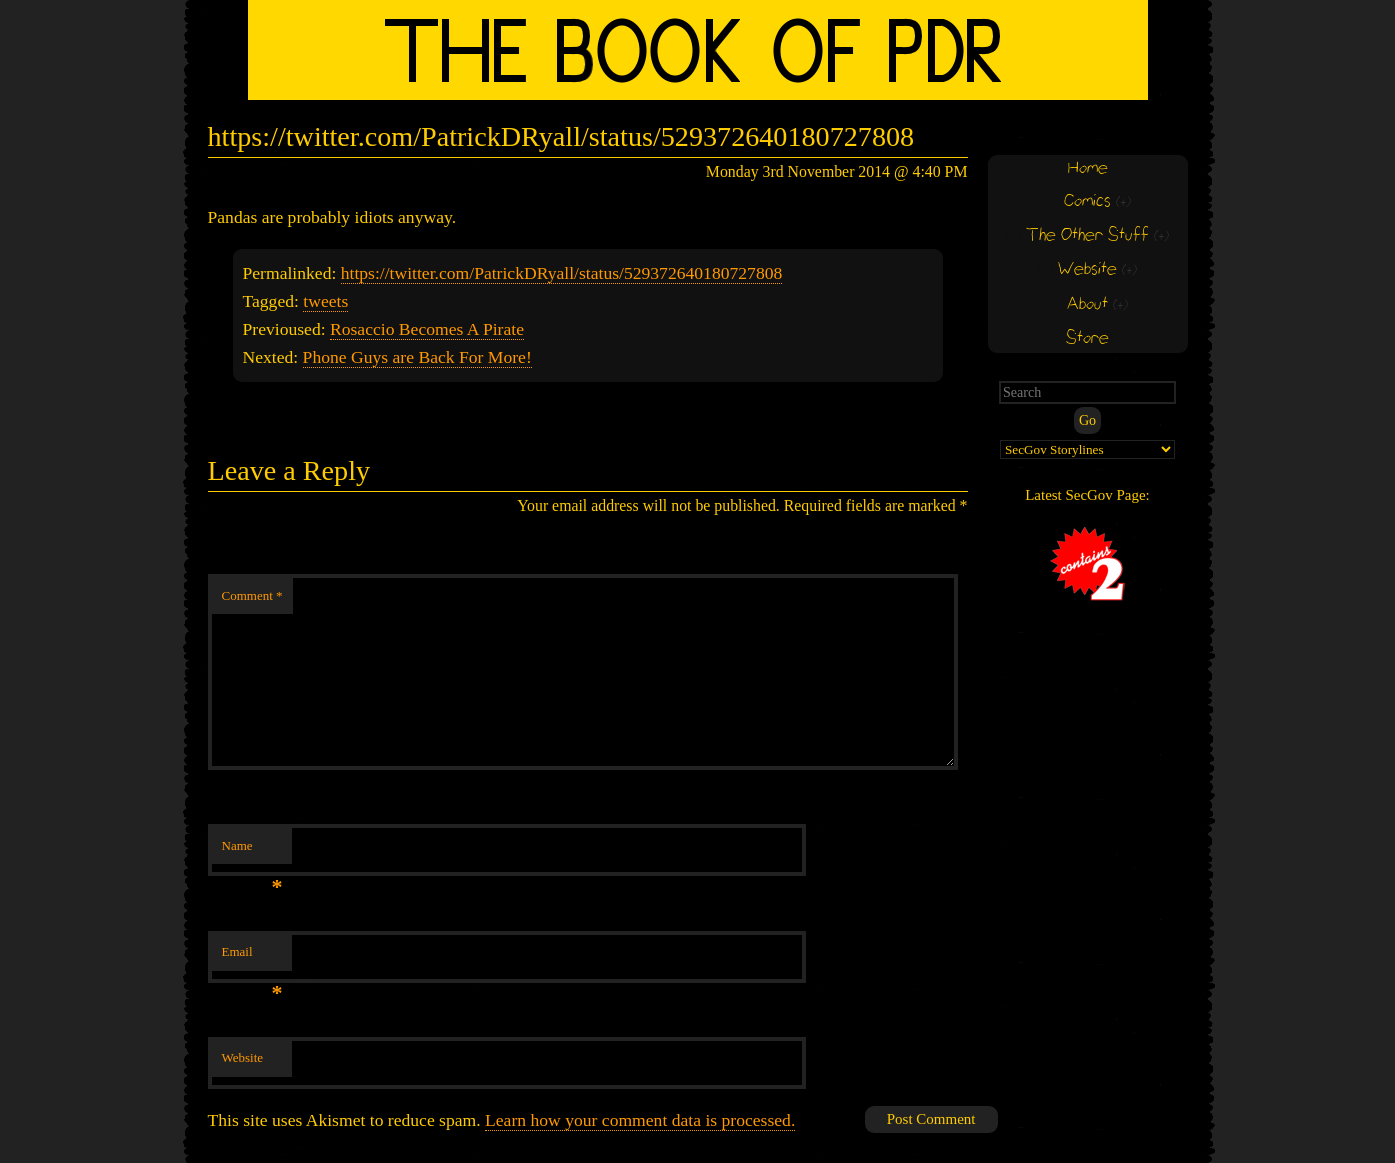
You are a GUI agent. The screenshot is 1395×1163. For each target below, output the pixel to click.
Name (252, 851)
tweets (325, 301)
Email (252, 957)
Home (1088, 168)
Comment (252, 595)
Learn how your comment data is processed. (640, 1120)
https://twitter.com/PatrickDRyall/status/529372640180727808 (562, 273)
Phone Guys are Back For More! (417, 357)
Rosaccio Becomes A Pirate (427, 329)
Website (243, 1057)
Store (1087, 338)
